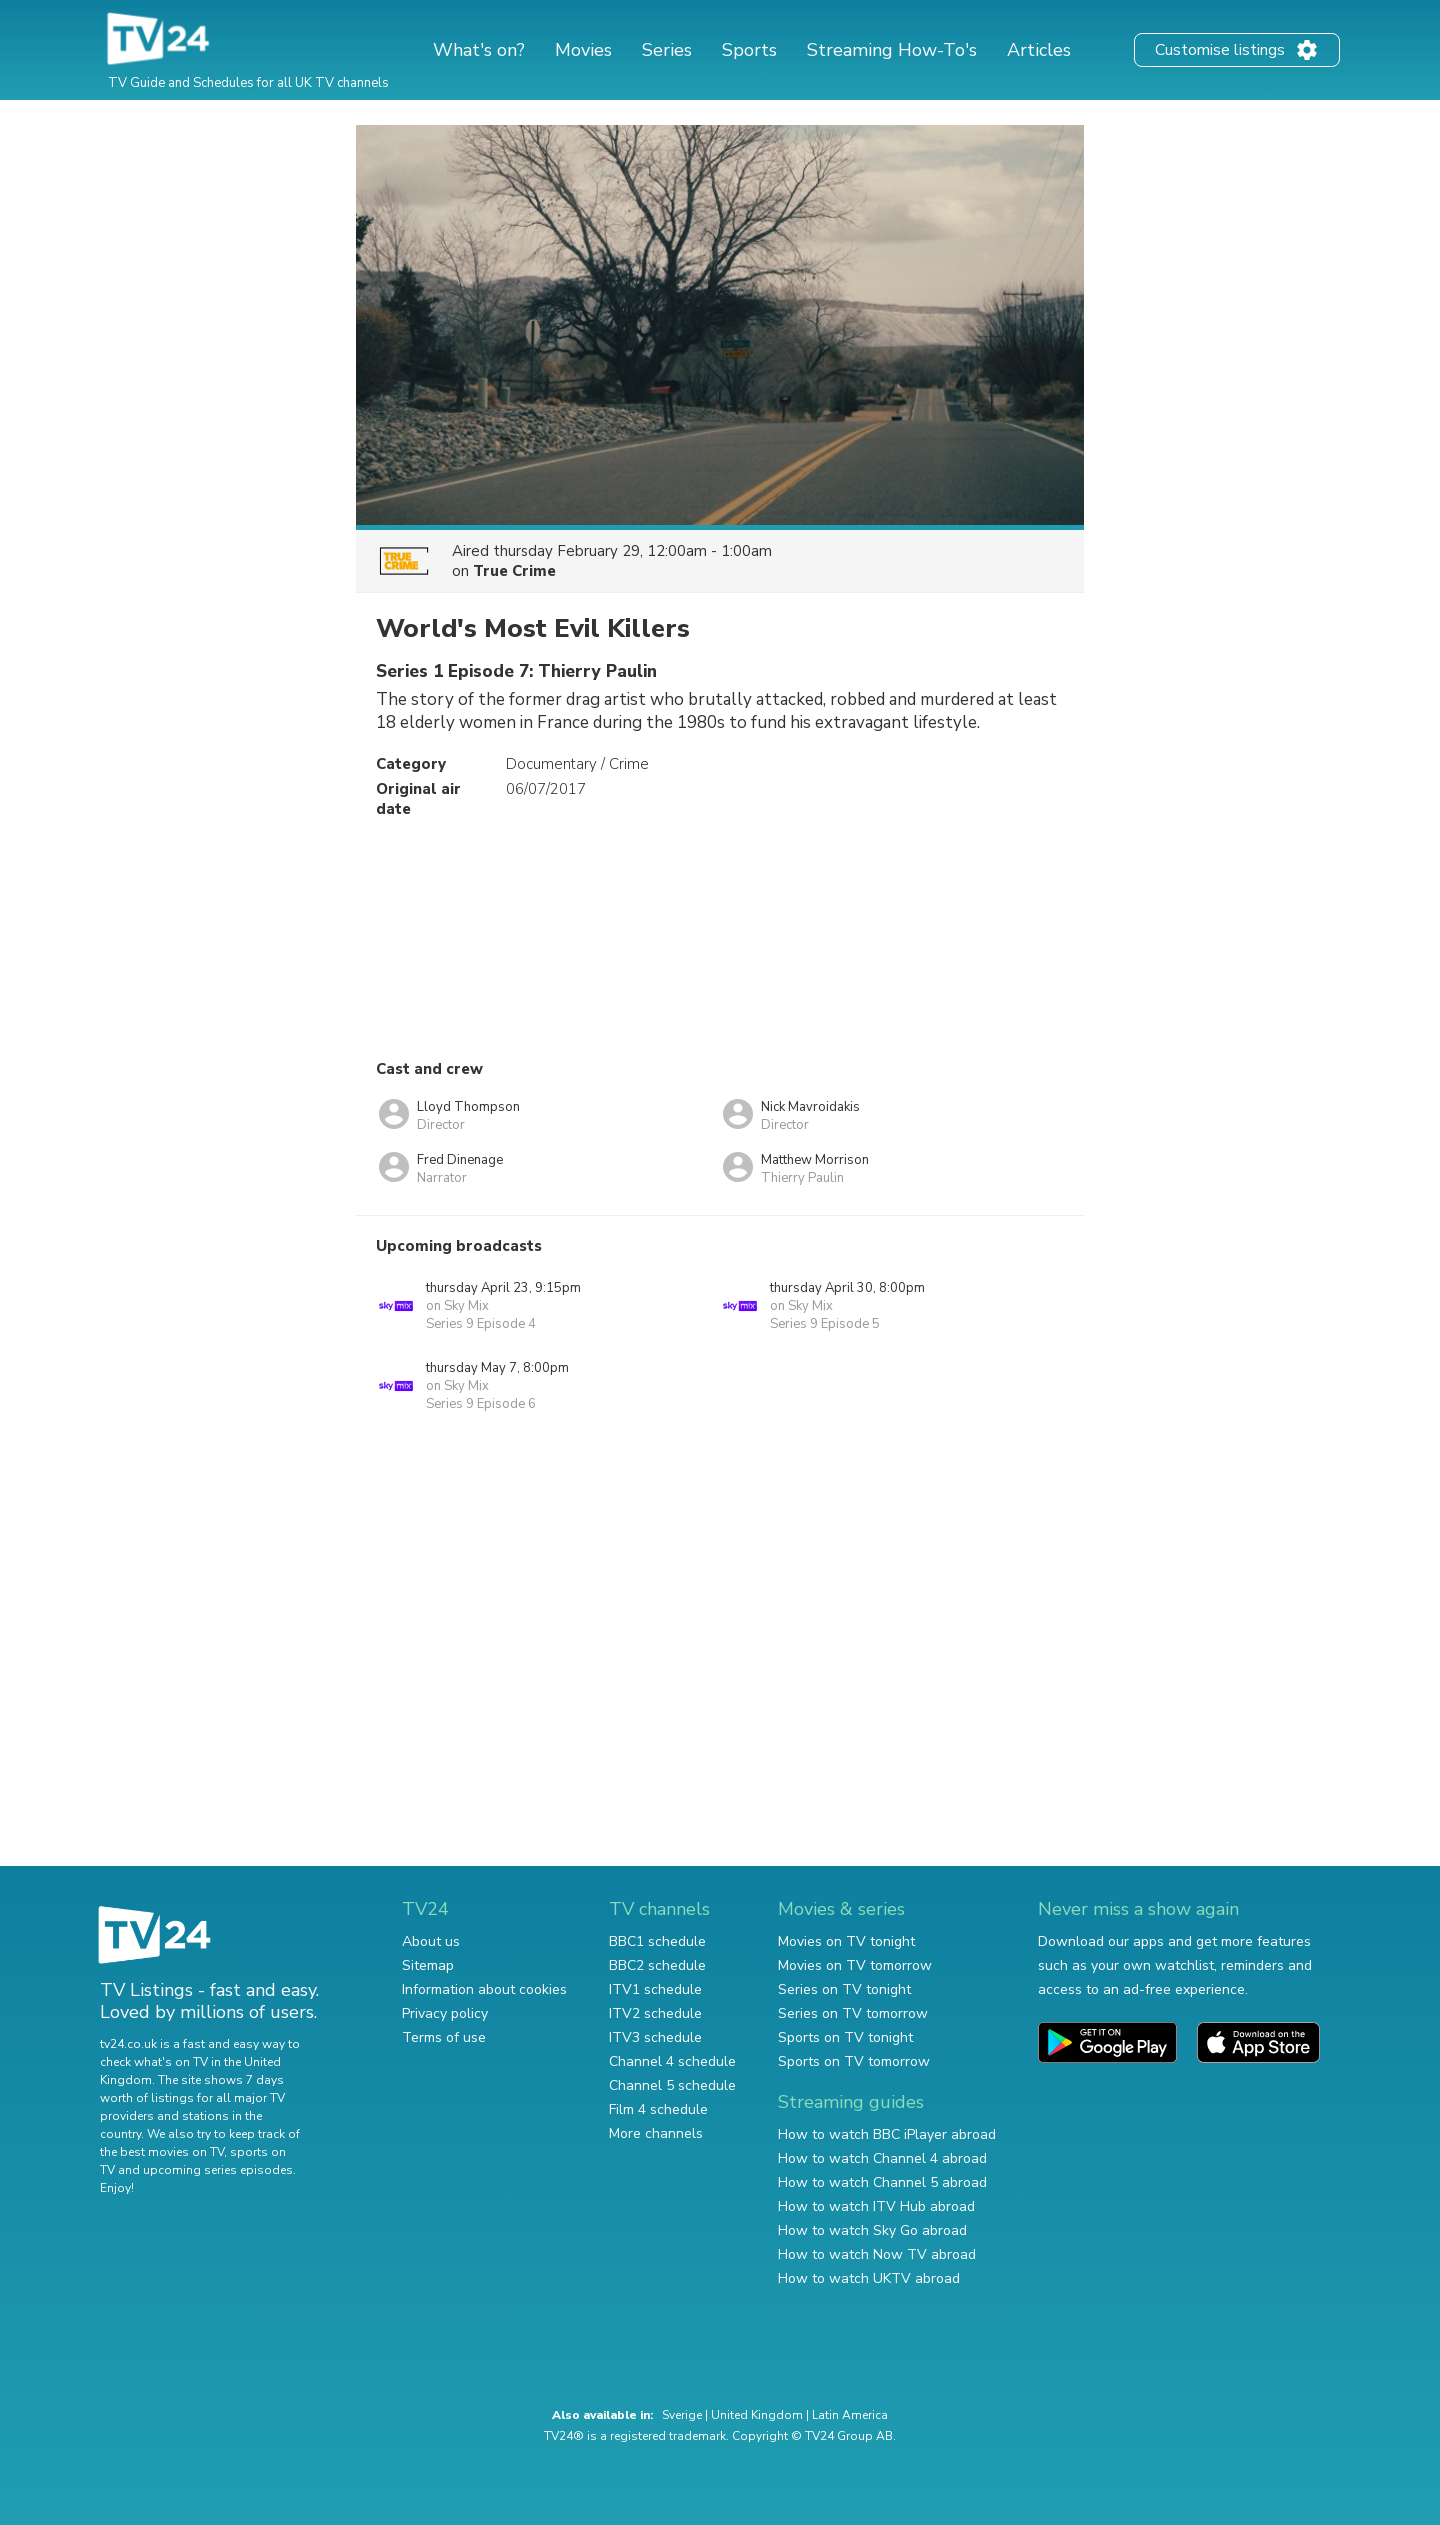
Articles (1039, 50)
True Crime (514, 571)
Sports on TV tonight (845, 2037)
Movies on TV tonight (846, 1941)
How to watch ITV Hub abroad (876, 2206)
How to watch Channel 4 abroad (882, 2158)
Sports (749, 50)
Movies (583, 50)
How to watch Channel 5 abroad (882, 2182)
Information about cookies (484, 1989)
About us (431, 1941)
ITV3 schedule (655, 2037)
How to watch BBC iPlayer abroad (887, 2134)
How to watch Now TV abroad (877, 2254)
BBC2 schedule (657, 1965)
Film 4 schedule (658, 2109)
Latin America (850, 2415)
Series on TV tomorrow (853, 2013)
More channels (656, 2133)
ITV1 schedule (655, 1989)
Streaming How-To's (892, 50)
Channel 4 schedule (672, 2061)
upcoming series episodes (218, 2170)
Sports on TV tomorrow (854, 2061)
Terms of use (444, 2037)
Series (667, 50)
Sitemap (428, 1965)
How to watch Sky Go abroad (872, 2230)
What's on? (479, 50)
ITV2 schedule (655, 2013)
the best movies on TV (162, 2152)
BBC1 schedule (657, 1941)
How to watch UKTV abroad (869, 2278)
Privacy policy (445, 2013)
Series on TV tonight (844, 1989)
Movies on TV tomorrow (855, 1965)
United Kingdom (757, 2415)
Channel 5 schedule (672, 2085)
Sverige (682, 2415)
